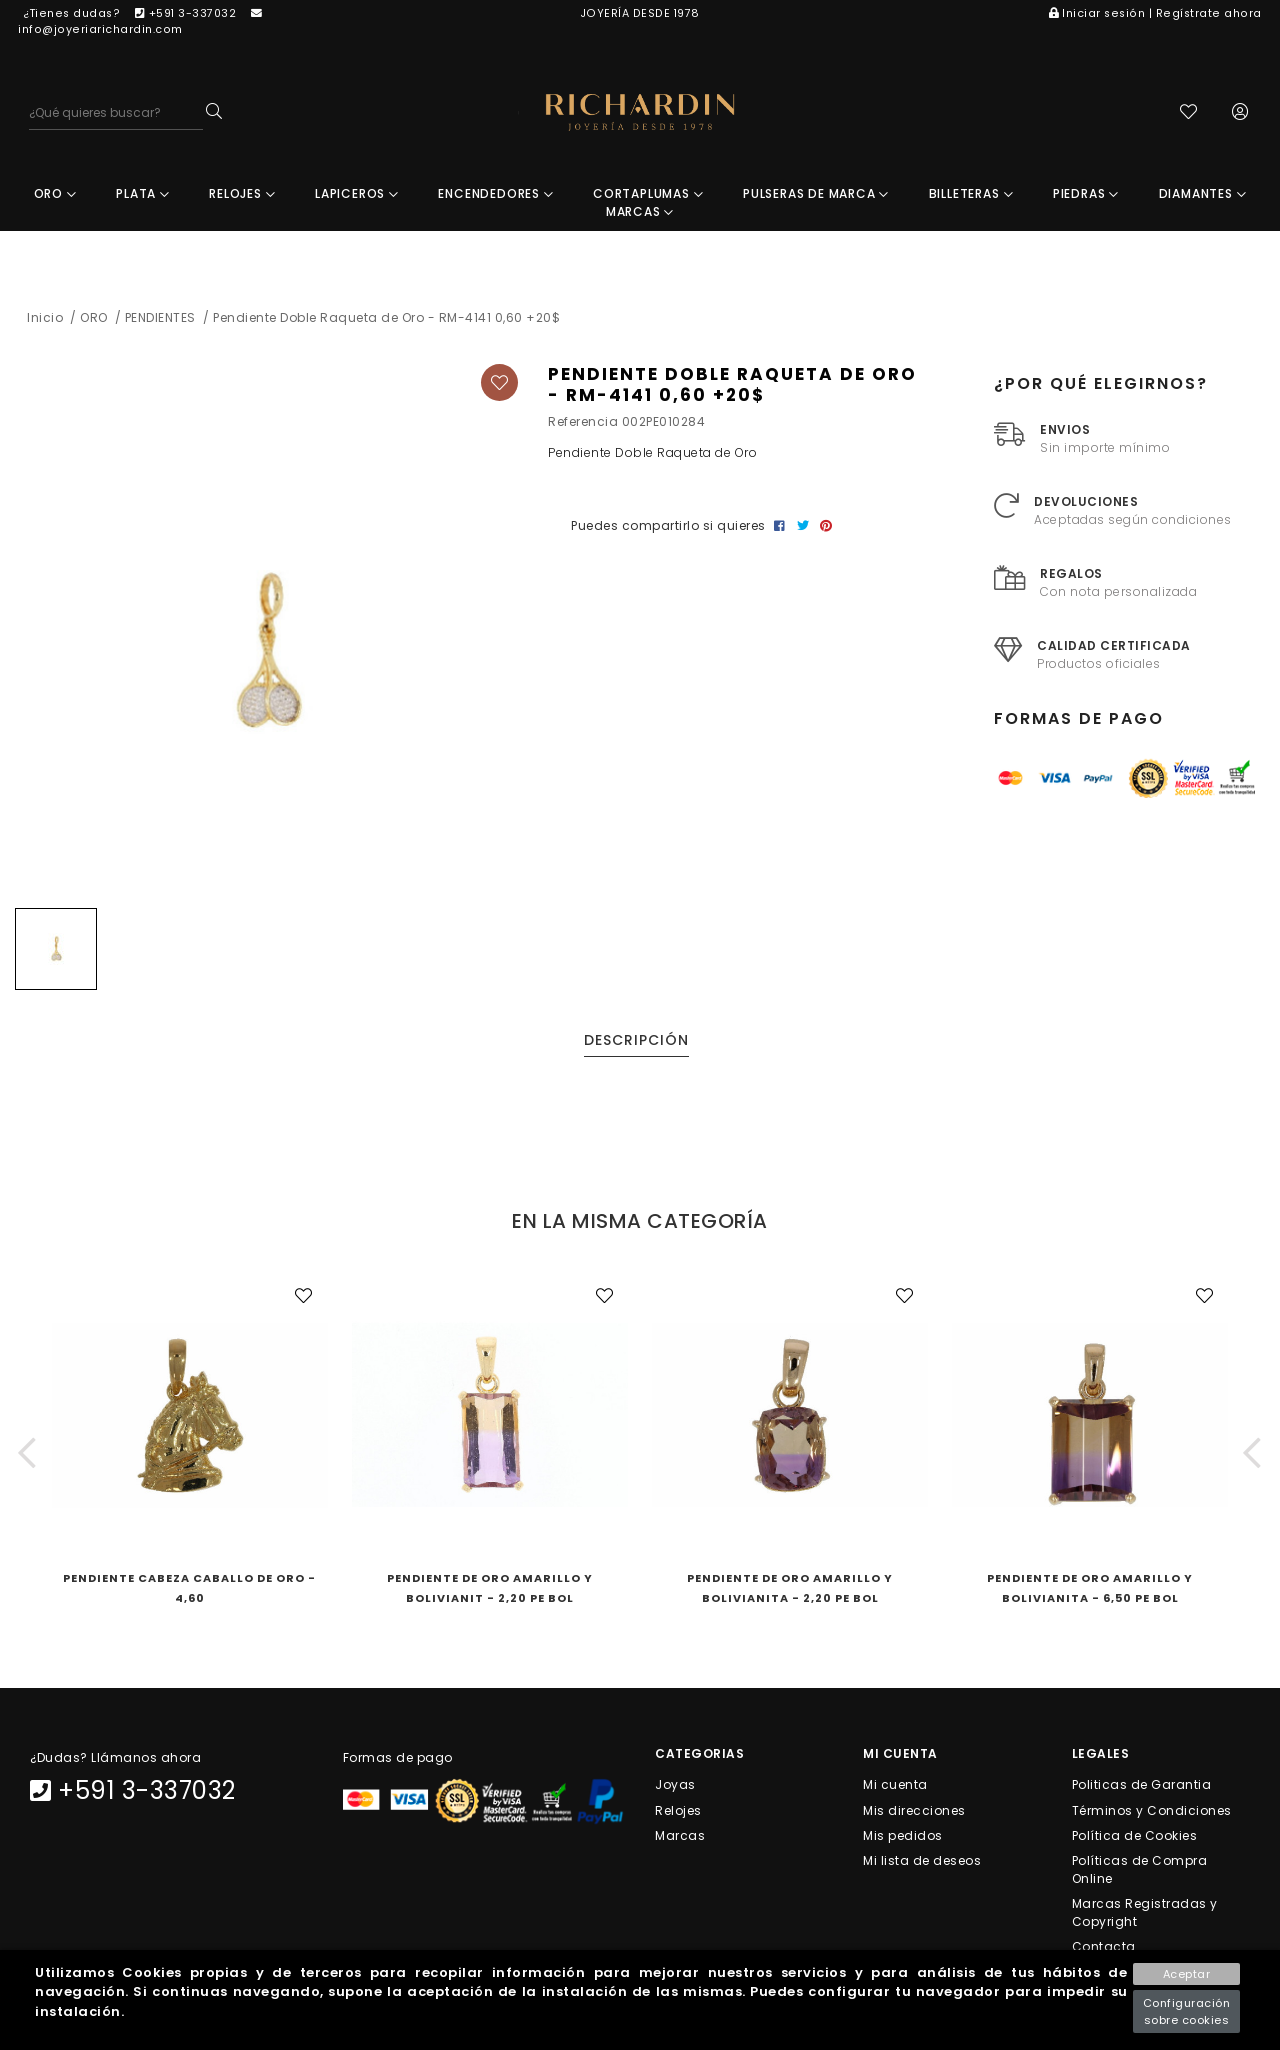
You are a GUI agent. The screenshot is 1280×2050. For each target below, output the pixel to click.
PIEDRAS (1086, 195)
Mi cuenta (895, 1786)
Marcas (680, 1836)
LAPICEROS (357, 195)
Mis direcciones (914, 1811)
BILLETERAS (971, 195)
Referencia (583, 423)
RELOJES (242, 195)
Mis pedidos (903, 1836)
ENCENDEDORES (495, 195)
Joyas (675, 1786)
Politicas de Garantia (1142, 1786)
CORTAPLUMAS (648, 195)
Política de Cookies (1135, 1836)
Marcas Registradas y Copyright (1145, 1914)
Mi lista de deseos (922, 1862)
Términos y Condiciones (1152, 1811)
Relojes (678, 1811)
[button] (27, 1454)
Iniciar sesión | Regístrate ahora (1155, 13)
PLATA (143, 195)
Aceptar (1187, 1974)
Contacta (1104, 1948)
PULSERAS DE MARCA (816, 195)
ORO (55, 195)
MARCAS (640, 213)
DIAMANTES (1203, 195)
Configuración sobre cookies (1187, 2011)
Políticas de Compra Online (1140, 1871)
